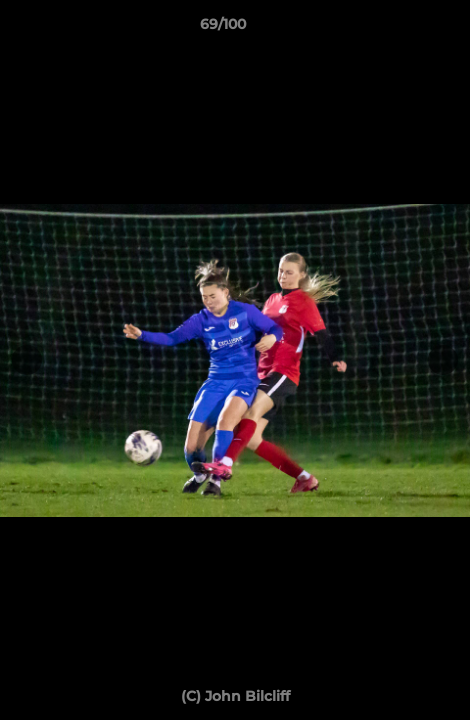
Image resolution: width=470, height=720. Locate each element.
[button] (398, 29)
